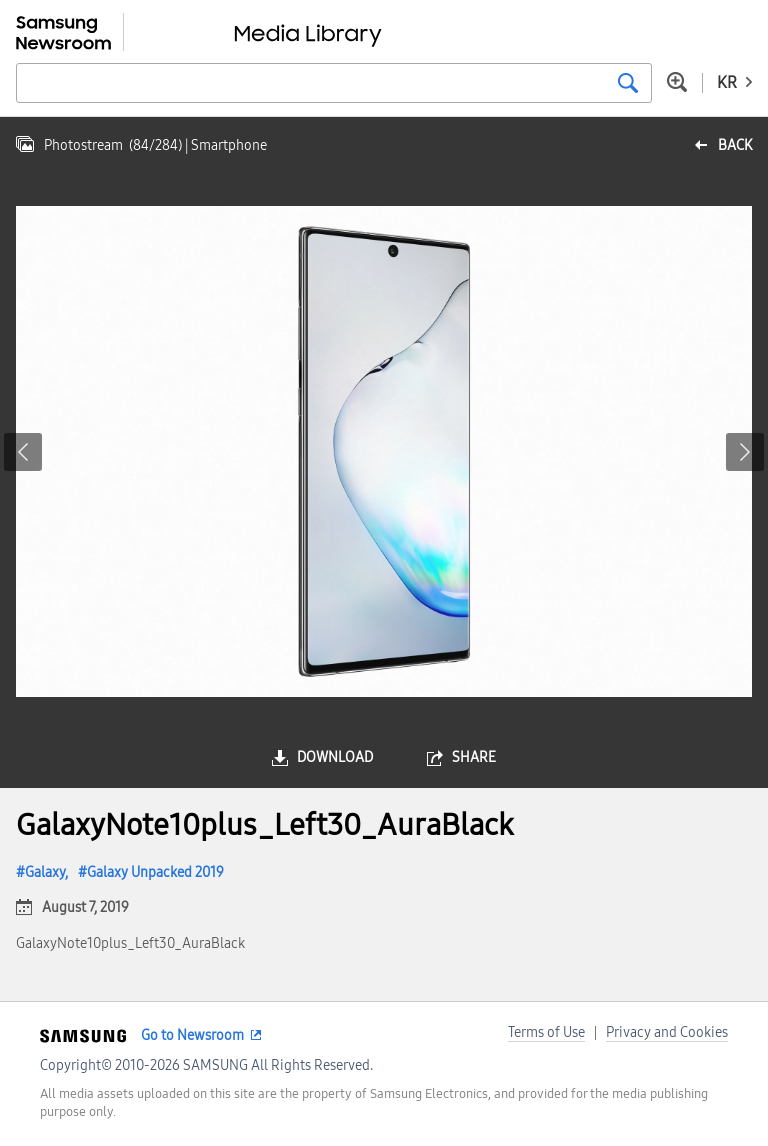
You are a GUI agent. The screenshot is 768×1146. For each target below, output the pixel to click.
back (735, 145)
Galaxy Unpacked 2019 (155, 872)
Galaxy (45, 872)
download (335, 757)
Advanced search (677, 82)
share (474, 757)
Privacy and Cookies (667, 1032)
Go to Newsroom (192, 1035)
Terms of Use (546, 1032)
